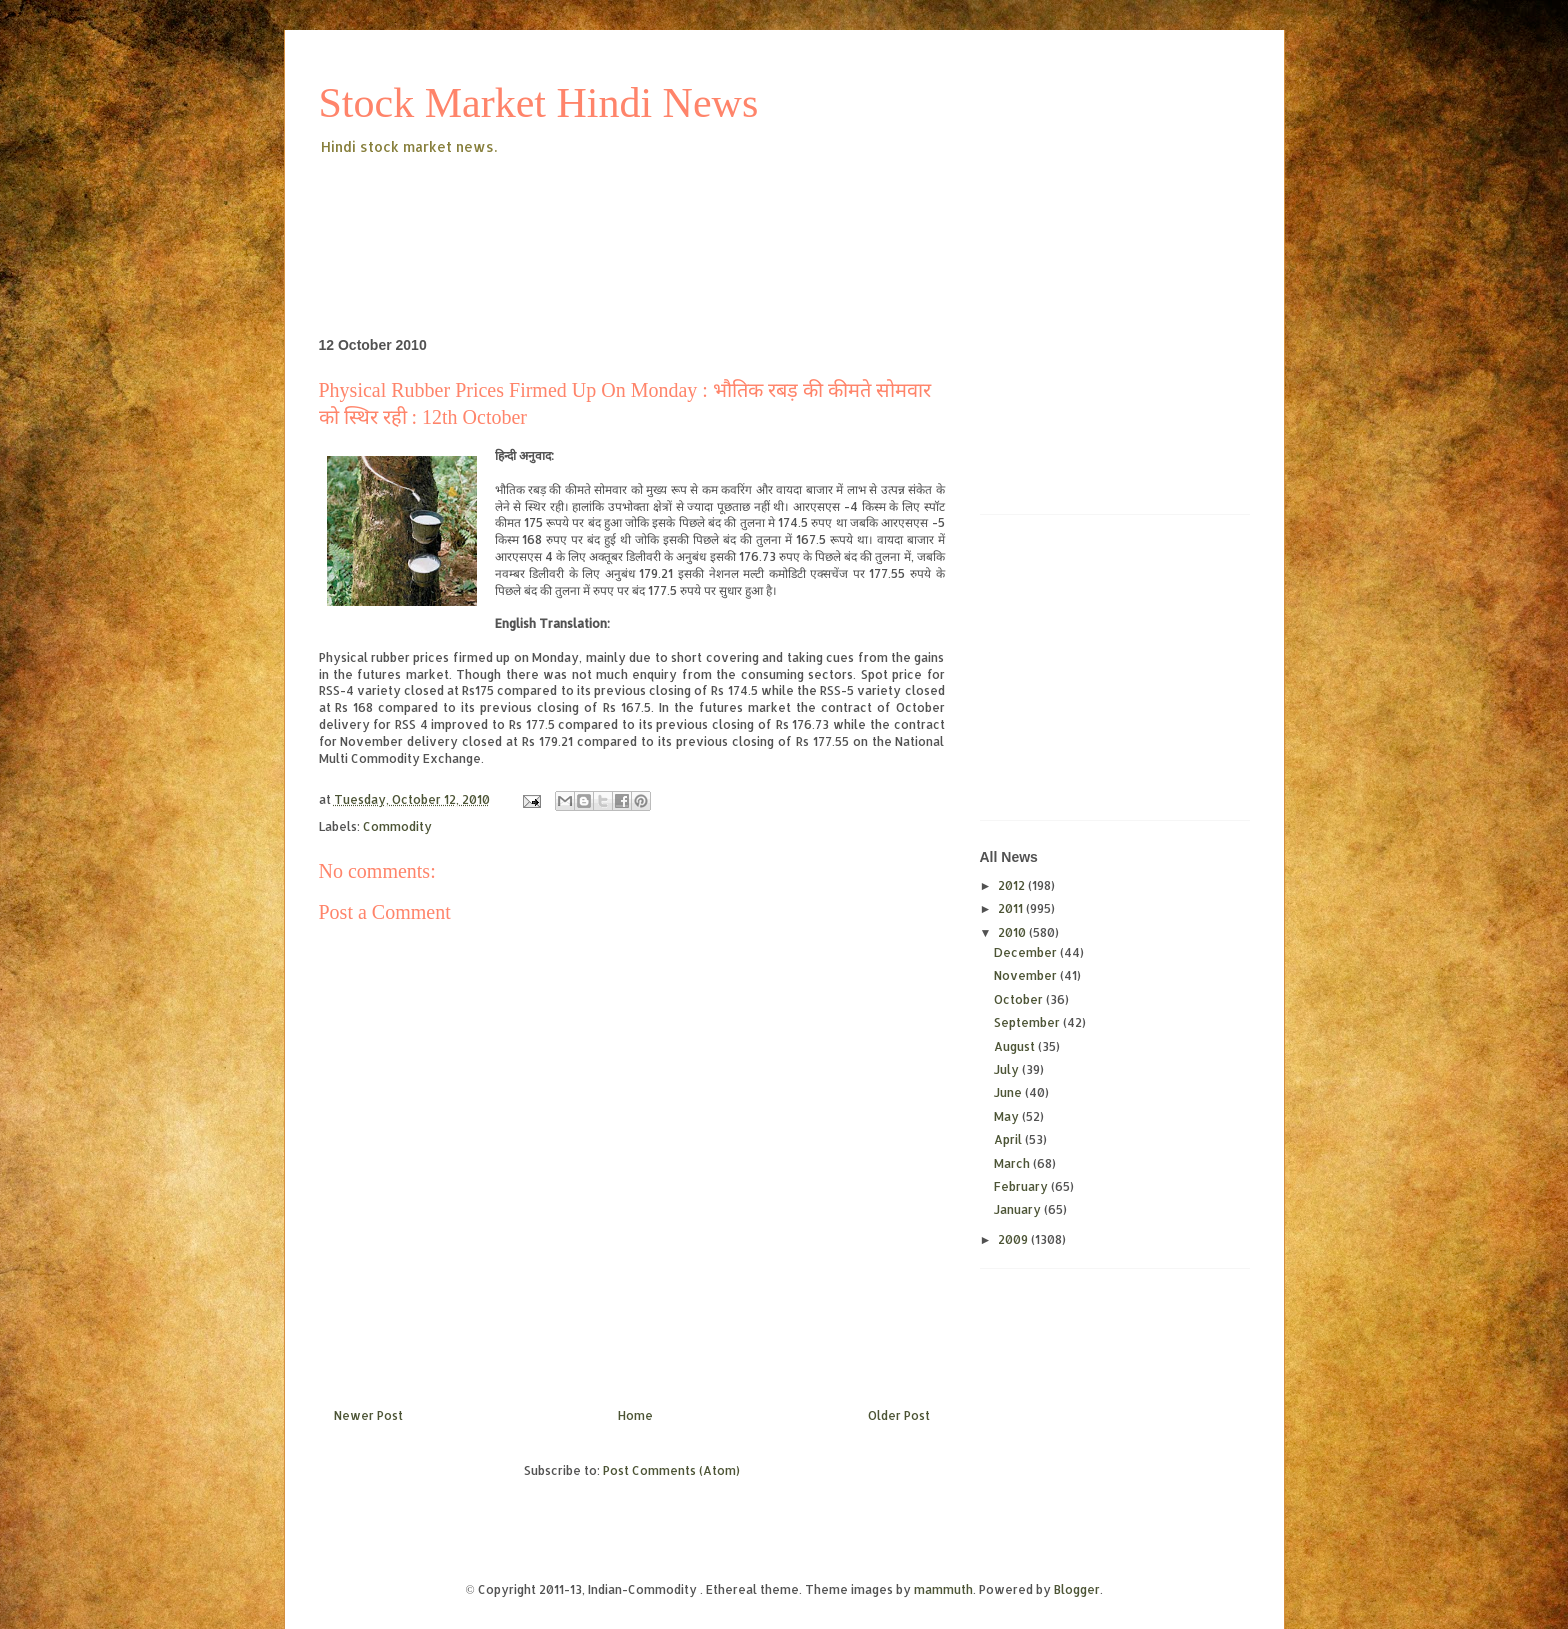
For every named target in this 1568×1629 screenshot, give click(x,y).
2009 (1014, 1239)
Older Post (899, 1415)
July (1008, 1069)
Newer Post (368, 1415)
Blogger (1077, 1589)
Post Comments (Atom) (671, 1470)
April (1009, 1139)
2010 (1013, 932)
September (1028, 1022)
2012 (1013, 885)
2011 (1012, 908)
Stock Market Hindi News (539, 103)
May (1008, 1116)
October (1020, 999)
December (1027, 952)
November (1027, 975)
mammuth (943, 1589)
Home (635, 1415)
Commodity (397, 826)
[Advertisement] (683, 214)
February (1022, 1186)
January (1019, 1209)
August (1016, 1046)
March (1013, 1163)
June (1009, 1092)
